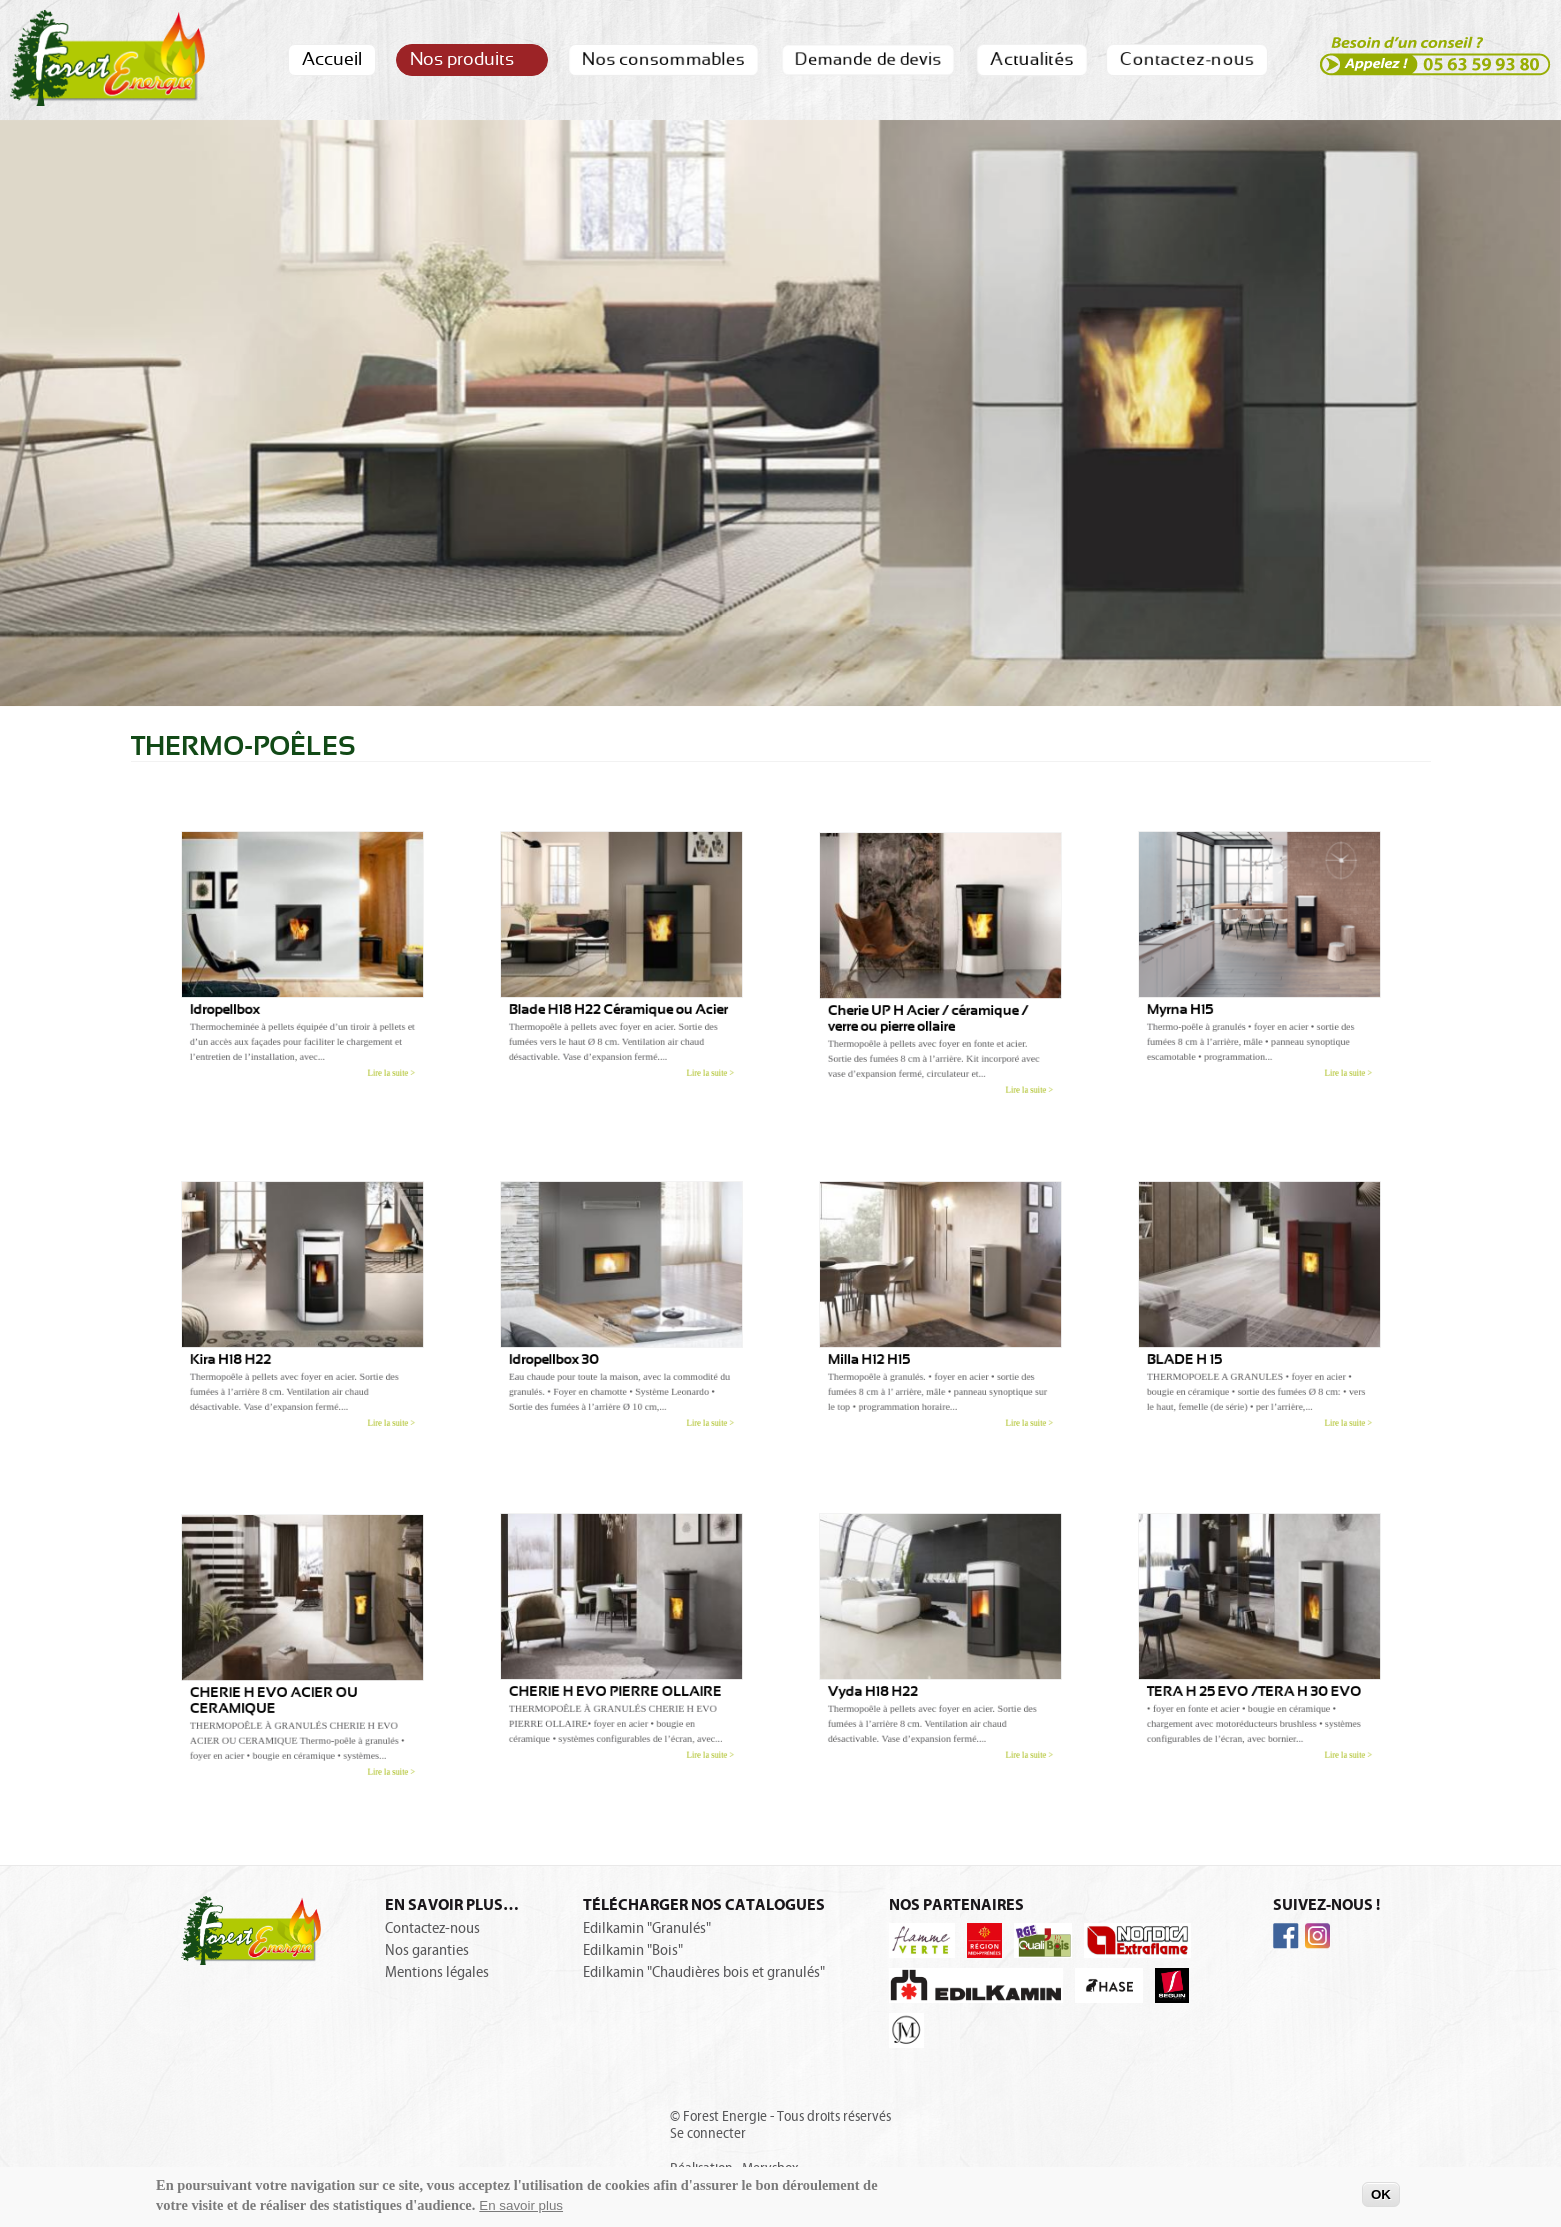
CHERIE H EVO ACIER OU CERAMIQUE (281, 1686)
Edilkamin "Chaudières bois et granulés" (704, 1972)
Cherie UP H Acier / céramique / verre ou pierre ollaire (931, 1004)
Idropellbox (246, 995)
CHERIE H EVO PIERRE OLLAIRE (616, 1676)
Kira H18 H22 (250, 1345)
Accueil (331, 59)
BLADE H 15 (1205, 1345)
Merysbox (770, 2168)
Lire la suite (363, 1041)
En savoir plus (521, 2211)
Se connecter (708, 2133)
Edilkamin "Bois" (633, 1950)
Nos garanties (427, 1950)
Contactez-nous (1186, 59)
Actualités (1031, 60)
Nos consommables (663, 60)
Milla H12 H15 (888, 1345)
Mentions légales (437, 1972)
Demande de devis (868, 59)
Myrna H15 (1202, 995)
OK (1381, 2199)
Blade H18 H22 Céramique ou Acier (619, 995)
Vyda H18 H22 (891, 1676)
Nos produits (471, 59)
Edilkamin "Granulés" (647, 1928)
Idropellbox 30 (572, 1345)
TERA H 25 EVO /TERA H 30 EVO (1255, 1676)
